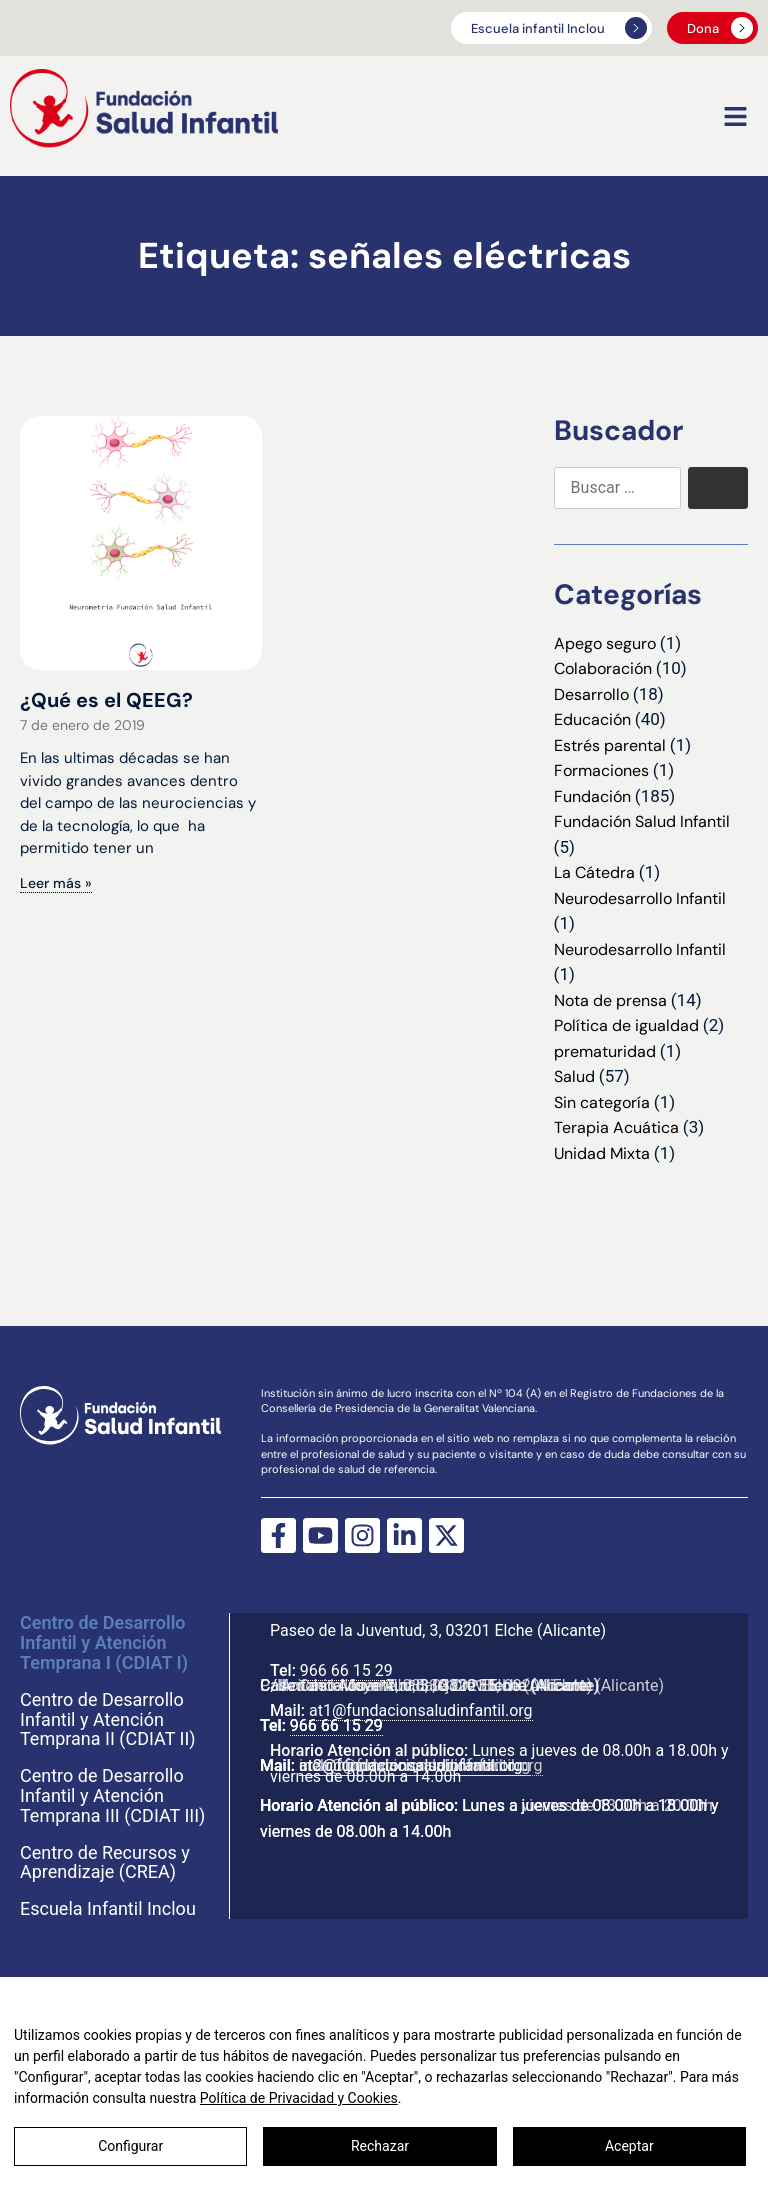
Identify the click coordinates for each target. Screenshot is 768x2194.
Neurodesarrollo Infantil (640, 898)
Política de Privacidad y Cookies (299, 2098)
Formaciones (601, 770)
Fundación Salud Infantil (642, 821)
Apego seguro (605, 643)
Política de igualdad (626, 1025)
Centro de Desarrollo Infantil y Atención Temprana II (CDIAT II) (108, 1719)
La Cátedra (594, 872)
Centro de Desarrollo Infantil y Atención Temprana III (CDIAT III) (112, 1795)
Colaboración (603, 668)
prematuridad (605, 1051)
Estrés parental (610, 745)
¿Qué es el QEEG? (106, 700)
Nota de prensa (610, 1000)
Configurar (130, 2146)
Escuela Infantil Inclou (108, 1909)
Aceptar (629, 2146)
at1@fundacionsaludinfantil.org (411, 1705)
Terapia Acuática (616, 1127)
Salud (574, 1076)
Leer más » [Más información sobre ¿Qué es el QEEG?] (56, 883)
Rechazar (380, 2146)
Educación (592, 719)
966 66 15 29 (336, 1665)
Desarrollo (591, 694)
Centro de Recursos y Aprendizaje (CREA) (105, 1863)
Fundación (592, 796)
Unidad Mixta (602, 1153)
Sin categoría (602, 1102)
